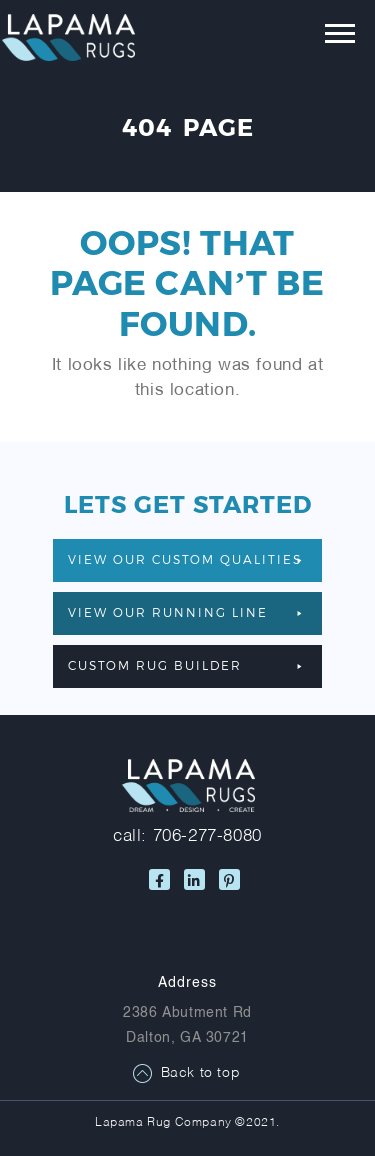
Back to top (201, 1073)
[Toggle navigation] (325, 38)
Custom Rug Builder (185, 665)
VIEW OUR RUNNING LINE (185, 612)
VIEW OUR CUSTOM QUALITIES (185, 559)
